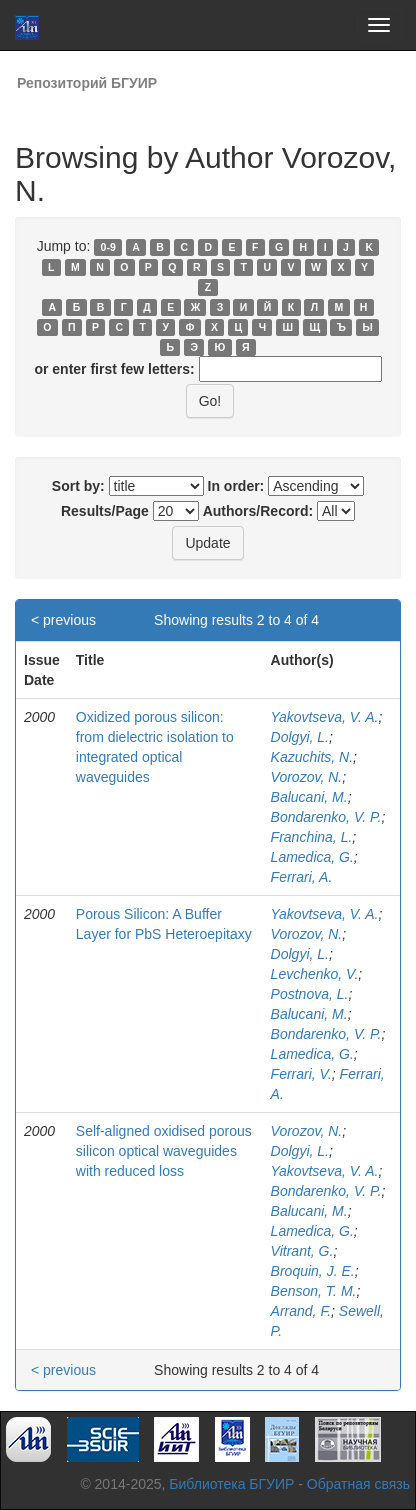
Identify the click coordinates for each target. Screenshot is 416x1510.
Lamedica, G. (312, 857)
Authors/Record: (258, 511)
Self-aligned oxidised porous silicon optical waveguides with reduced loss (164, 1151)
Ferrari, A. (302, 877)
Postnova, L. (310, 994)
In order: (236, 486)
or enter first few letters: (114, 369)
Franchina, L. (312, 837)
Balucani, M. (309, 797)
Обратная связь (358, 1484)
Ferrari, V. (301, 1074)
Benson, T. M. (314, 1291)
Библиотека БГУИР (231, 1484)
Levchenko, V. (315, 974)
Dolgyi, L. (300, 737)
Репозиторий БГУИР (87, 83)
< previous (63, 620)
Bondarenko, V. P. (326, 817)
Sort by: (78, 486)
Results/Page (105, 511)
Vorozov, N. (307, 777)
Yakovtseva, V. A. (325, 717)
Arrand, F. (301, 1311)
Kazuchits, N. (312, 757)
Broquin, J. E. (313, 1271)
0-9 (108, 247)
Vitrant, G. (302, 1251)
